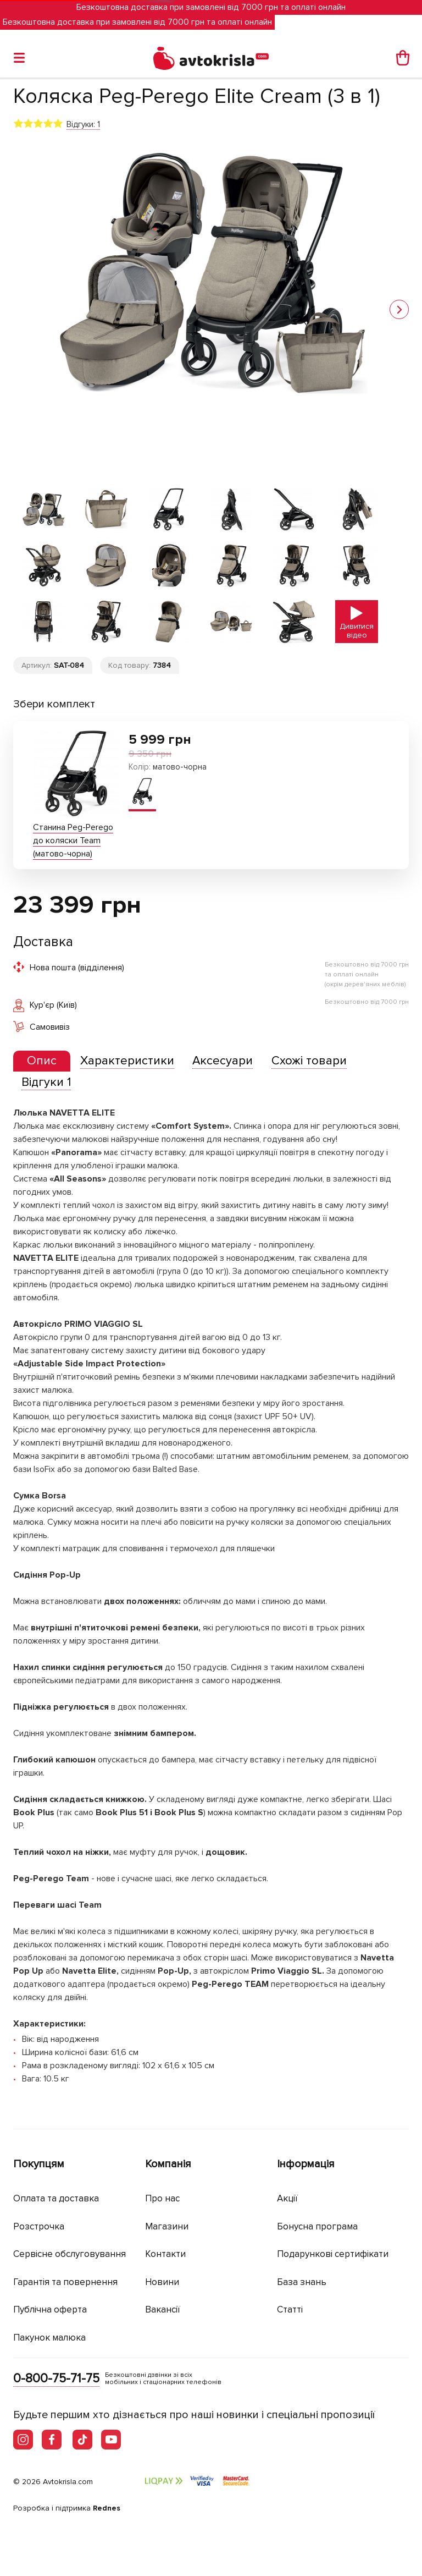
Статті (290, 2309)
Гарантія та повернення (65, 2282)
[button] (399, 309)
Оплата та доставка (56, 2198)
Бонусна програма (317, 2226)
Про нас (162, 2198)
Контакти (165, 2254)
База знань (301, 2282)
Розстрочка (38, 2226)
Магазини (166, 2226)
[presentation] (41, 1061)
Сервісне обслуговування (69, 2254)
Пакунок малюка (49, 2337)
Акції (287, 2198)
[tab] (41, 1061)
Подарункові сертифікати (332, 2254)
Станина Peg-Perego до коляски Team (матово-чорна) (73, 840)
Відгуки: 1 (83, 124)
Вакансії (162, 2309)
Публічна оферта (50, 2309)
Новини (162, 2282)
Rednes (106, 2508)
